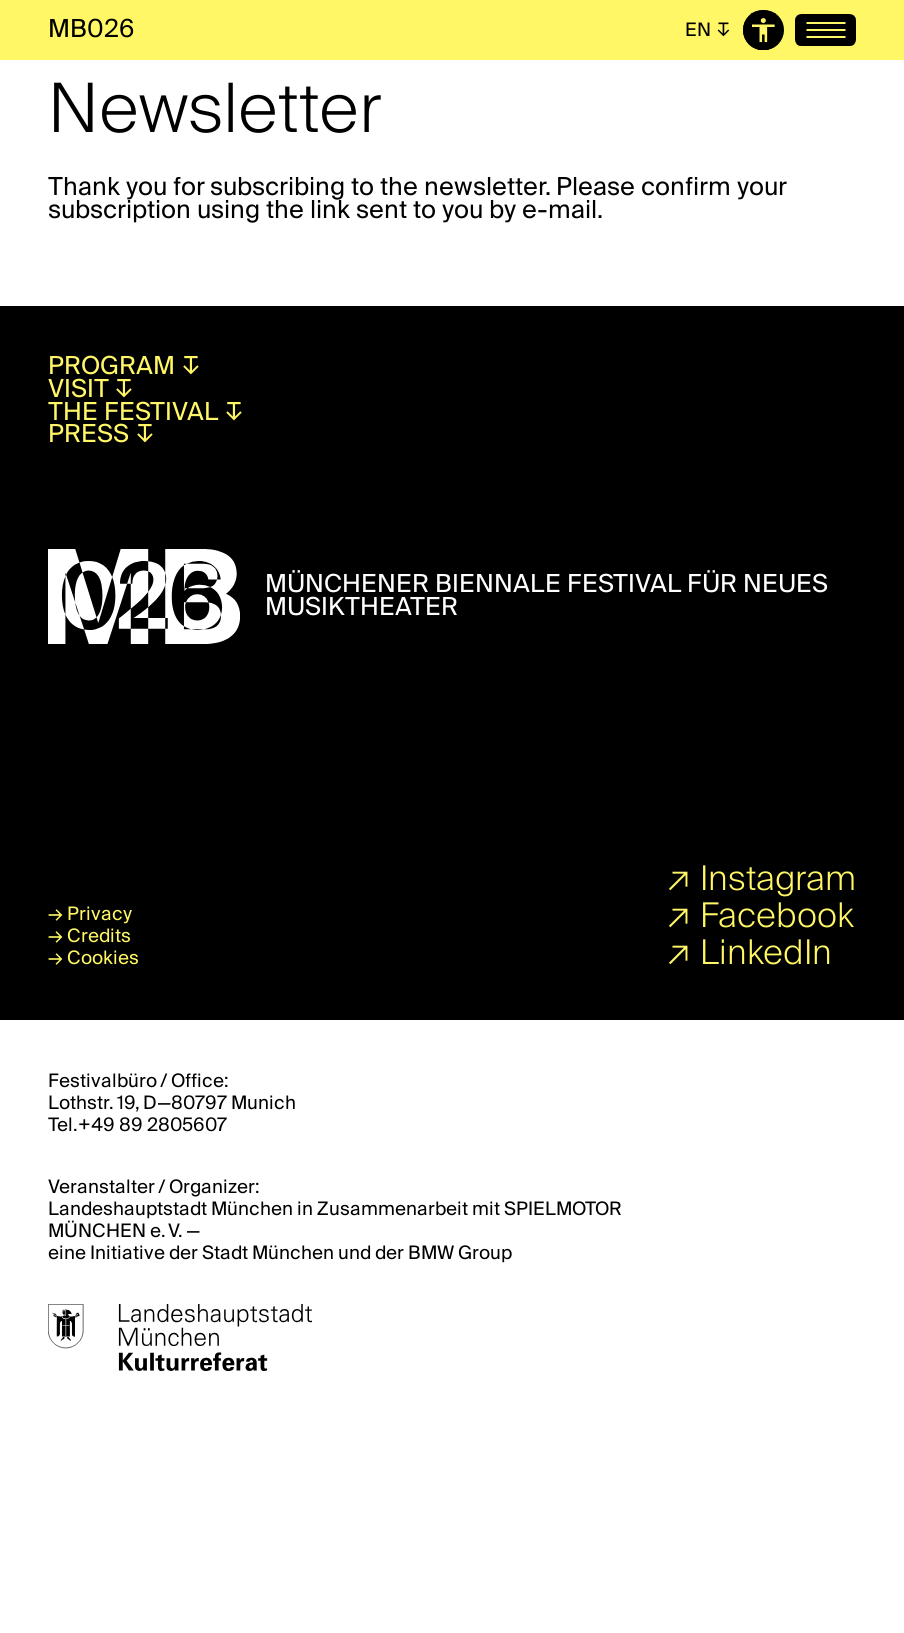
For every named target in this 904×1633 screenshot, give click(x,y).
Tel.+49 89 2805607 (137, 1125)
